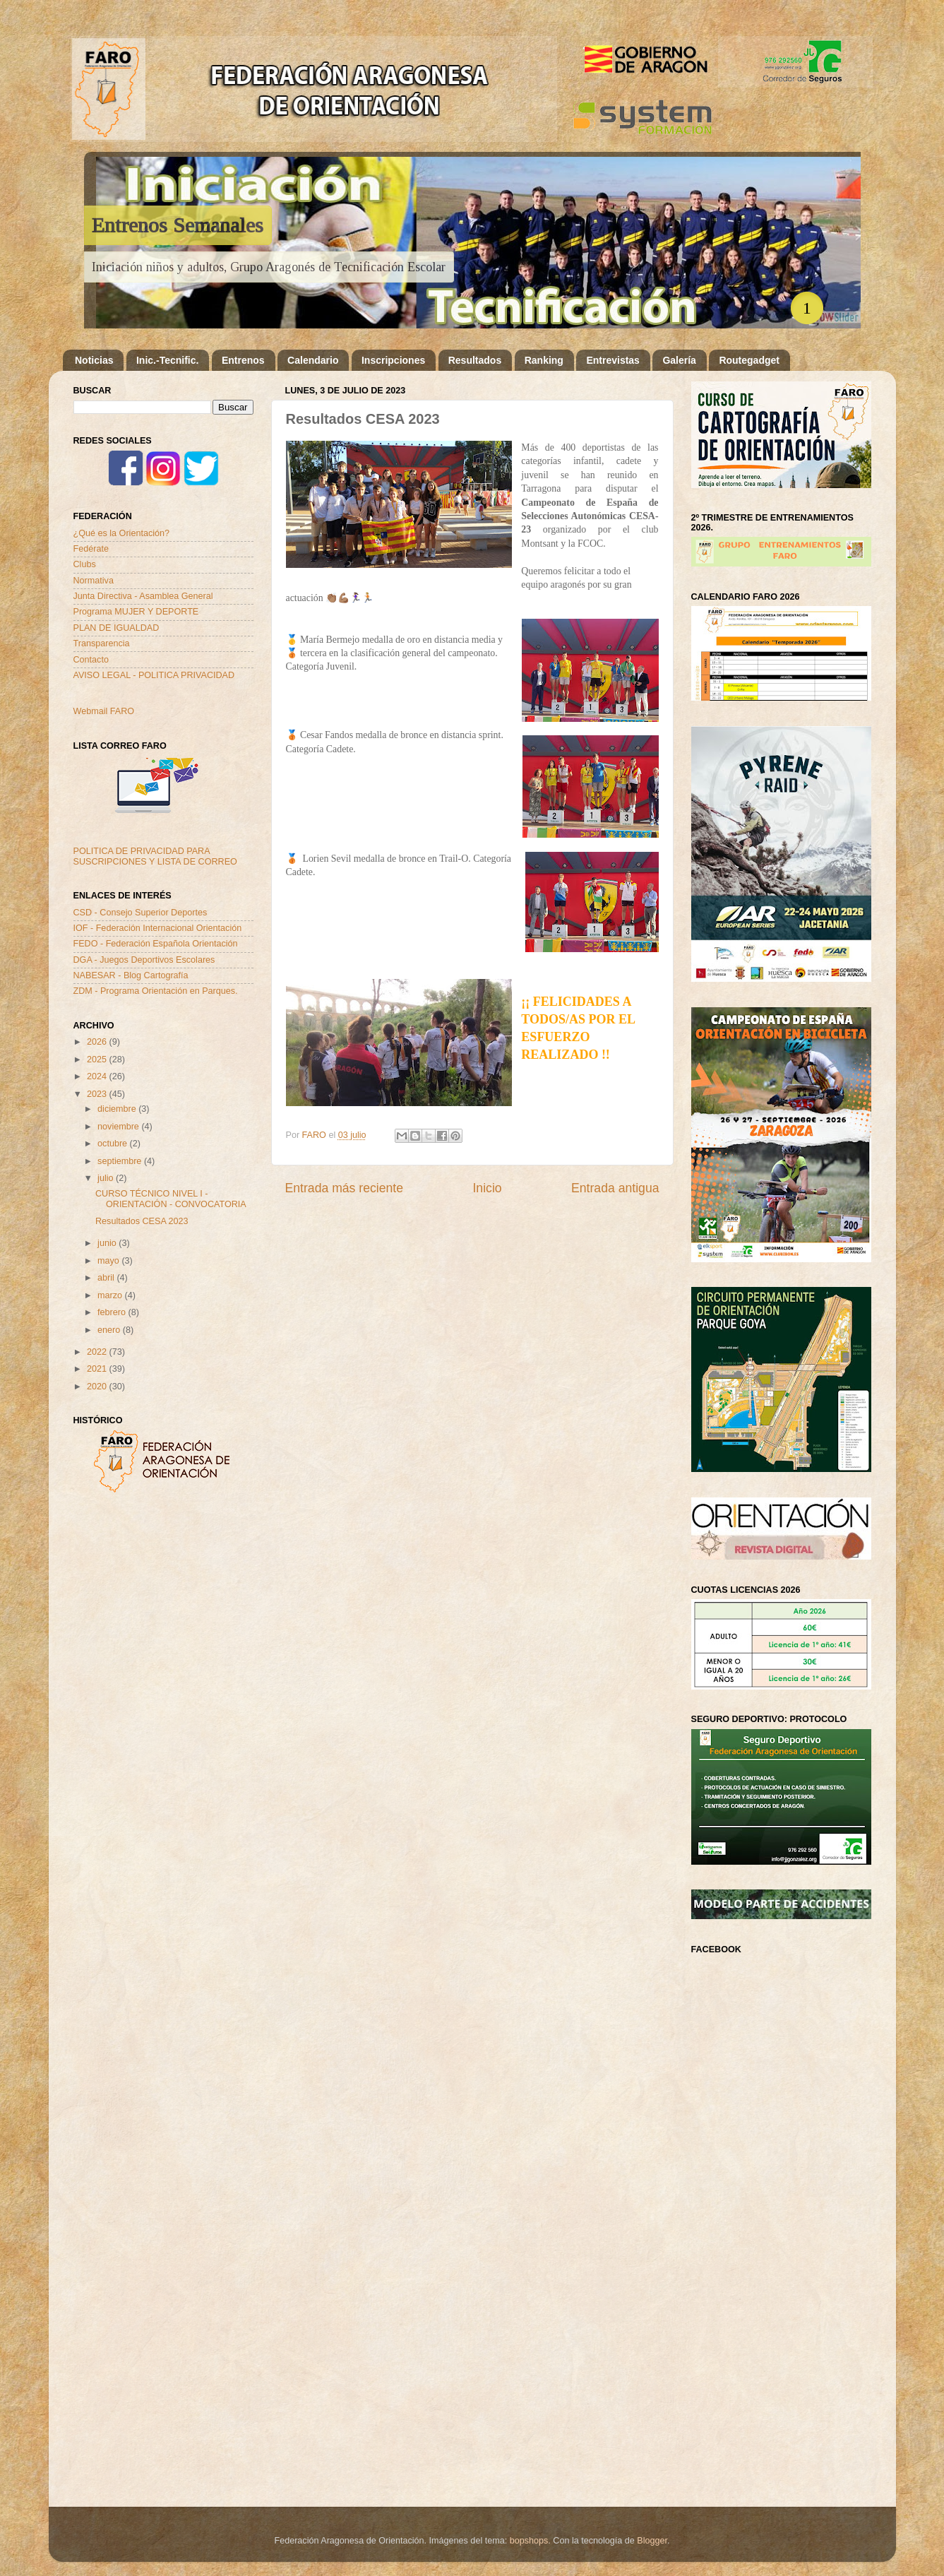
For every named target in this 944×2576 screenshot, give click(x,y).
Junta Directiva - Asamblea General (143, 596)
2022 (98, 1352)
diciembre (117, 1109)
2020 (98, 1386)
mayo (109, 1261)
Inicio (486, 1188)
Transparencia (101, 643)
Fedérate (91, 549)
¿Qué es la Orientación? (121, 533)
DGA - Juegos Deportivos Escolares (144, 960)
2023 (98, 1094)
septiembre (120, 1161)
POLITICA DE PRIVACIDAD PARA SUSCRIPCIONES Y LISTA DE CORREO (155, 856)
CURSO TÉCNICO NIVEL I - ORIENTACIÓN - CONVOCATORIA (170, 1199)
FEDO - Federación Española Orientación (155, 944)
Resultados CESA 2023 (142, 1221)
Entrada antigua (615, 1188)
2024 (98, 1076)
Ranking (544, 360)
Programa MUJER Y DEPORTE (136, 612)
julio (106, 1178)
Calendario (312, 360)
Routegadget (749, 360)
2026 (98, 1042)
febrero (112, 1312)
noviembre (119, 1127)
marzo (111, 1295)
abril (106, 1278)
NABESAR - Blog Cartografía (131, 975)
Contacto (91, 660)
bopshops (529, 2541)
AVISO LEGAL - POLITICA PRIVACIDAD (154, 675)
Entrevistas (612, 360)
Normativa (93, 581)
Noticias (94, 360)
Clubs (84, 564)
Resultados (474, 360)
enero (110, 1330)
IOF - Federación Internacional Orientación (157, 928)
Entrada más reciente (344, 1188)
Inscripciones (393, 360)
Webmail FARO (104, 711)
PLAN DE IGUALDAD (116, 628)
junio (108, 1243)
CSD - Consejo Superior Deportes (140, 913)
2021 (98, 1369)
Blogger (652, 2541)
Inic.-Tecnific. (167, 360)
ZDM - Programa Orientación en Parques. (155, 991)
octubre (113, 1143)
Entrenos (243, 360)
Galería (678, 360)
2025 (98, 1059)
